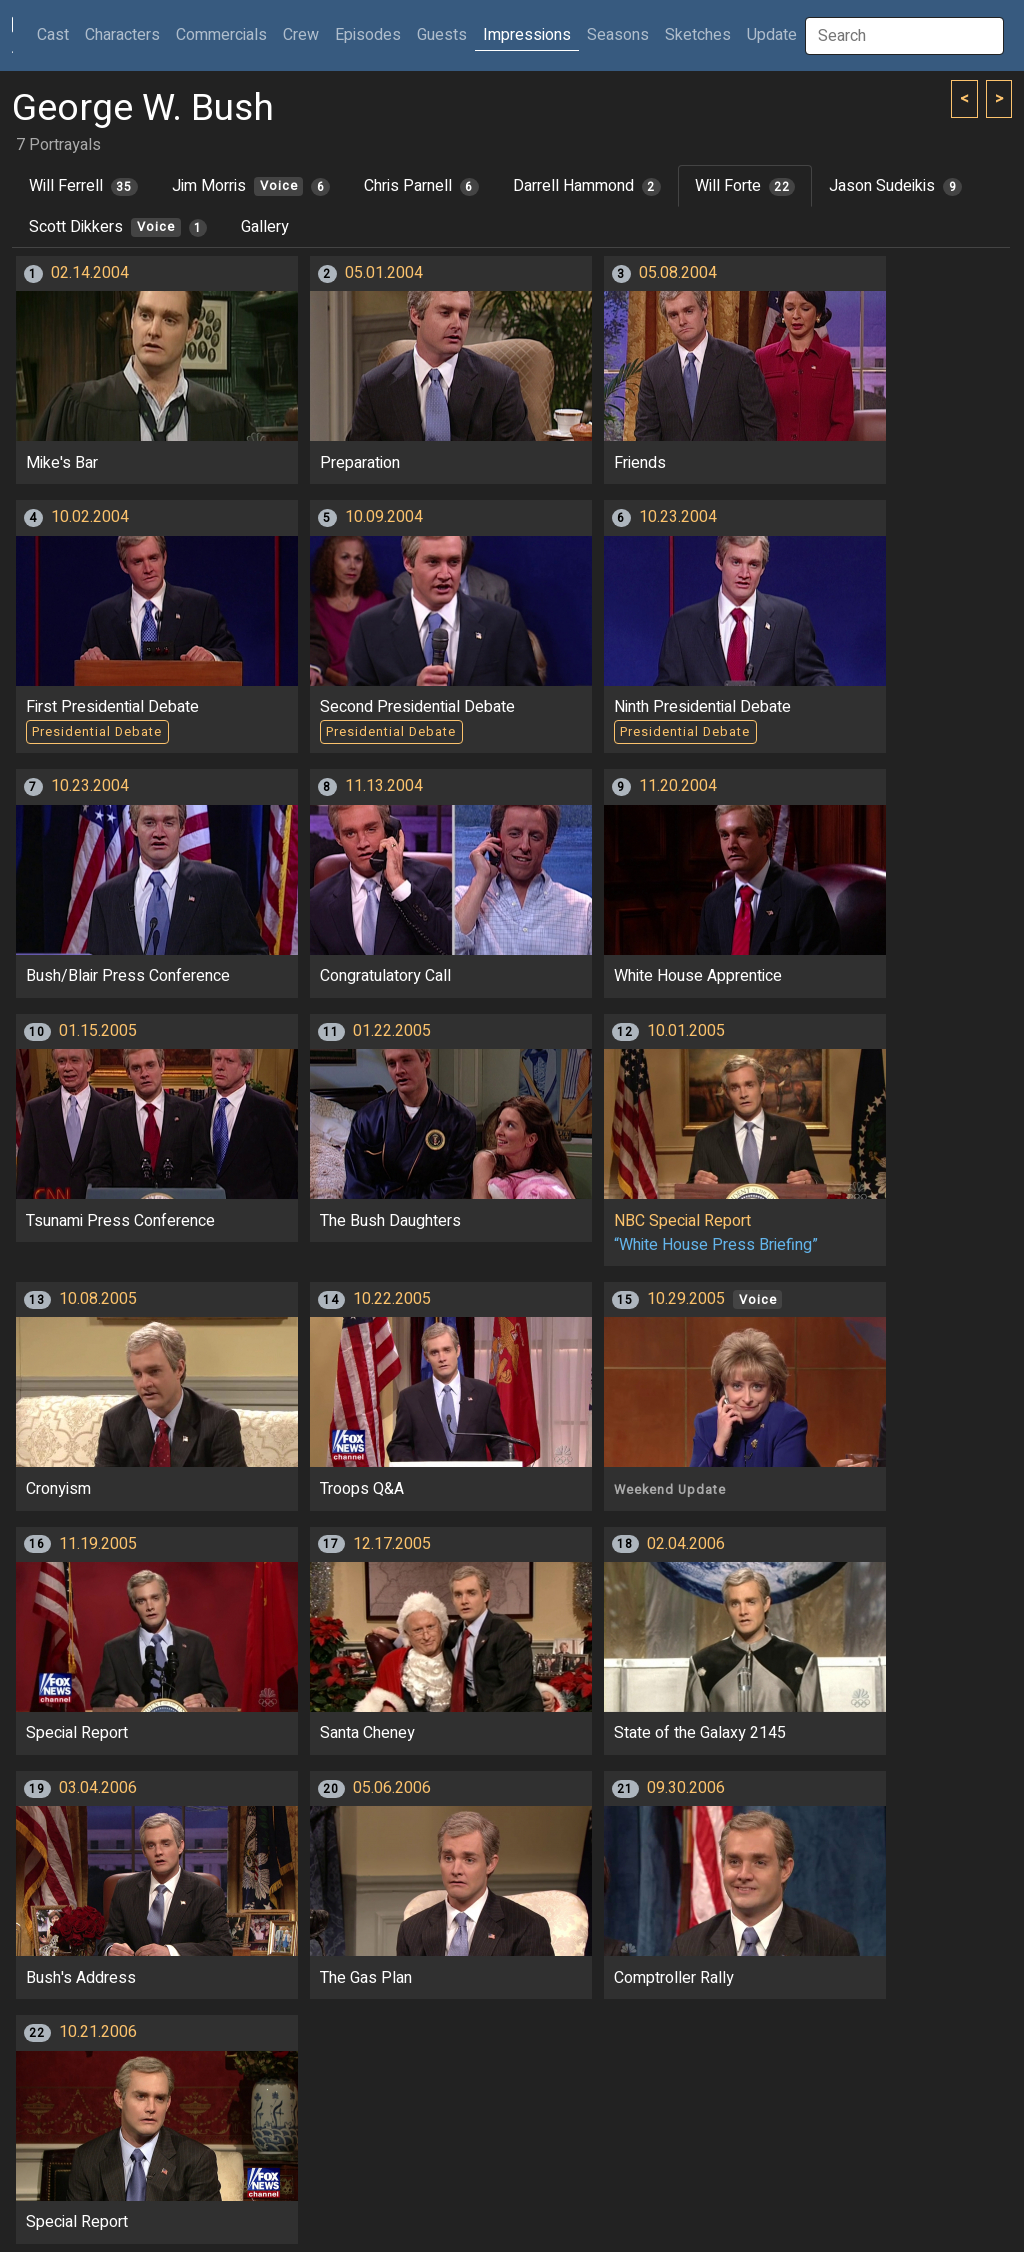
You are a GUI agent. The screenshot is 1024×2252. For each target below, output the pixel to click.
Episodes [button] (368, 35)
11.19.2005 (98, 1544)
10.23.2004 (678, 517)
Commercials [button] (221, 35)
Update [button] (772, 35)
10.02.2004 (90, 517)
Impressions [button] (527, 35)
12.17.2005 (392, 1544)
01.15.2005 (98, 1031)
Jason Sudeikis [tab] (895, 186)
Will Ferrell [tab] (83, 186)
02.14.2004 (90, 273)
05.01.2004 (384, 273)
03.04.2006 (98, 1788)
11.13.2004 (384, 786)
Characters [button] (122, 35)
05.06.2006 (392, 1788)
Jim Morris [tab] (251, 186)
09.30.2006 (686, 1788)
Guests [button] (442, 35)
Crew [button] (301, 35)
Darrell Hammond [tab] (587, 186)
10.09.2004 (384, 517)
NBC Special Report (682, 1221)
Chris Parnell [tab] (421, 186)
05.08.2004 (678, 273)
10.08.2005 (98, 1299)
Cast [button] (57, 34)
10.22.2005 (392, 1299)
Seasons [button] (618, 35)
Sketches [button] (698, 35)
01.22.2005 (392, 1031)
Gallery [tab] (265, 227)
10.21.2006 (98, 2032)
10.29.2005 (686, 1299)
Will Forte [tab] (745, 186)
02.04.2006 (686, 1544)
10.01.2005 (686, 1031)
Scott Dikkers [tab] (118, 227)
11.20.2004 (678, 786)
